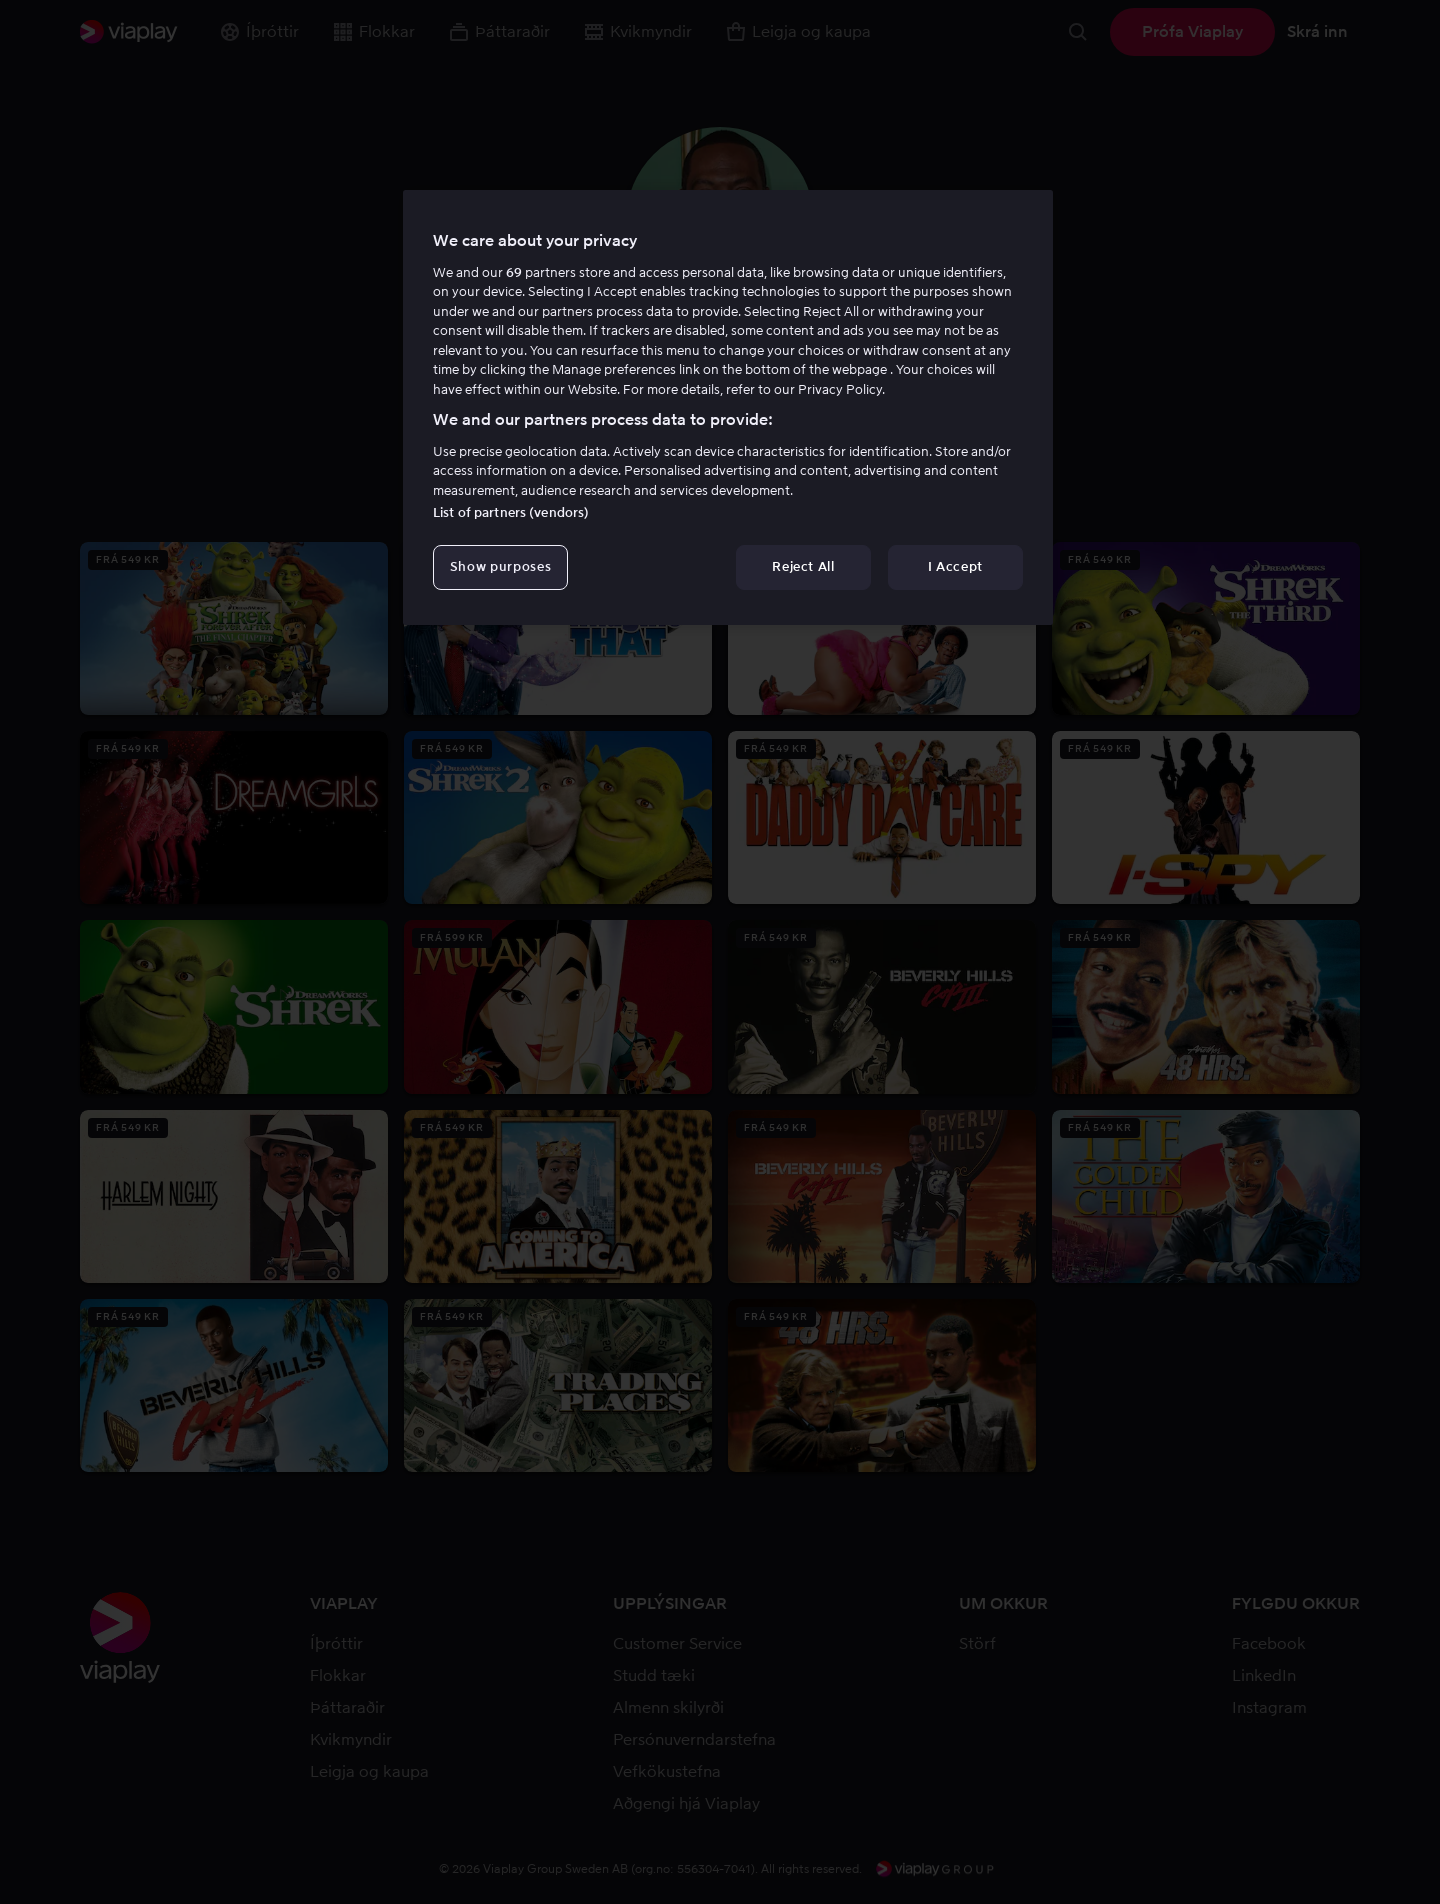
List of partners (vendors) (511, 512)
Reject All (803, 566)
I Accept (955, 566)
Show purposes (500, 566)
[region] (728, 407)
